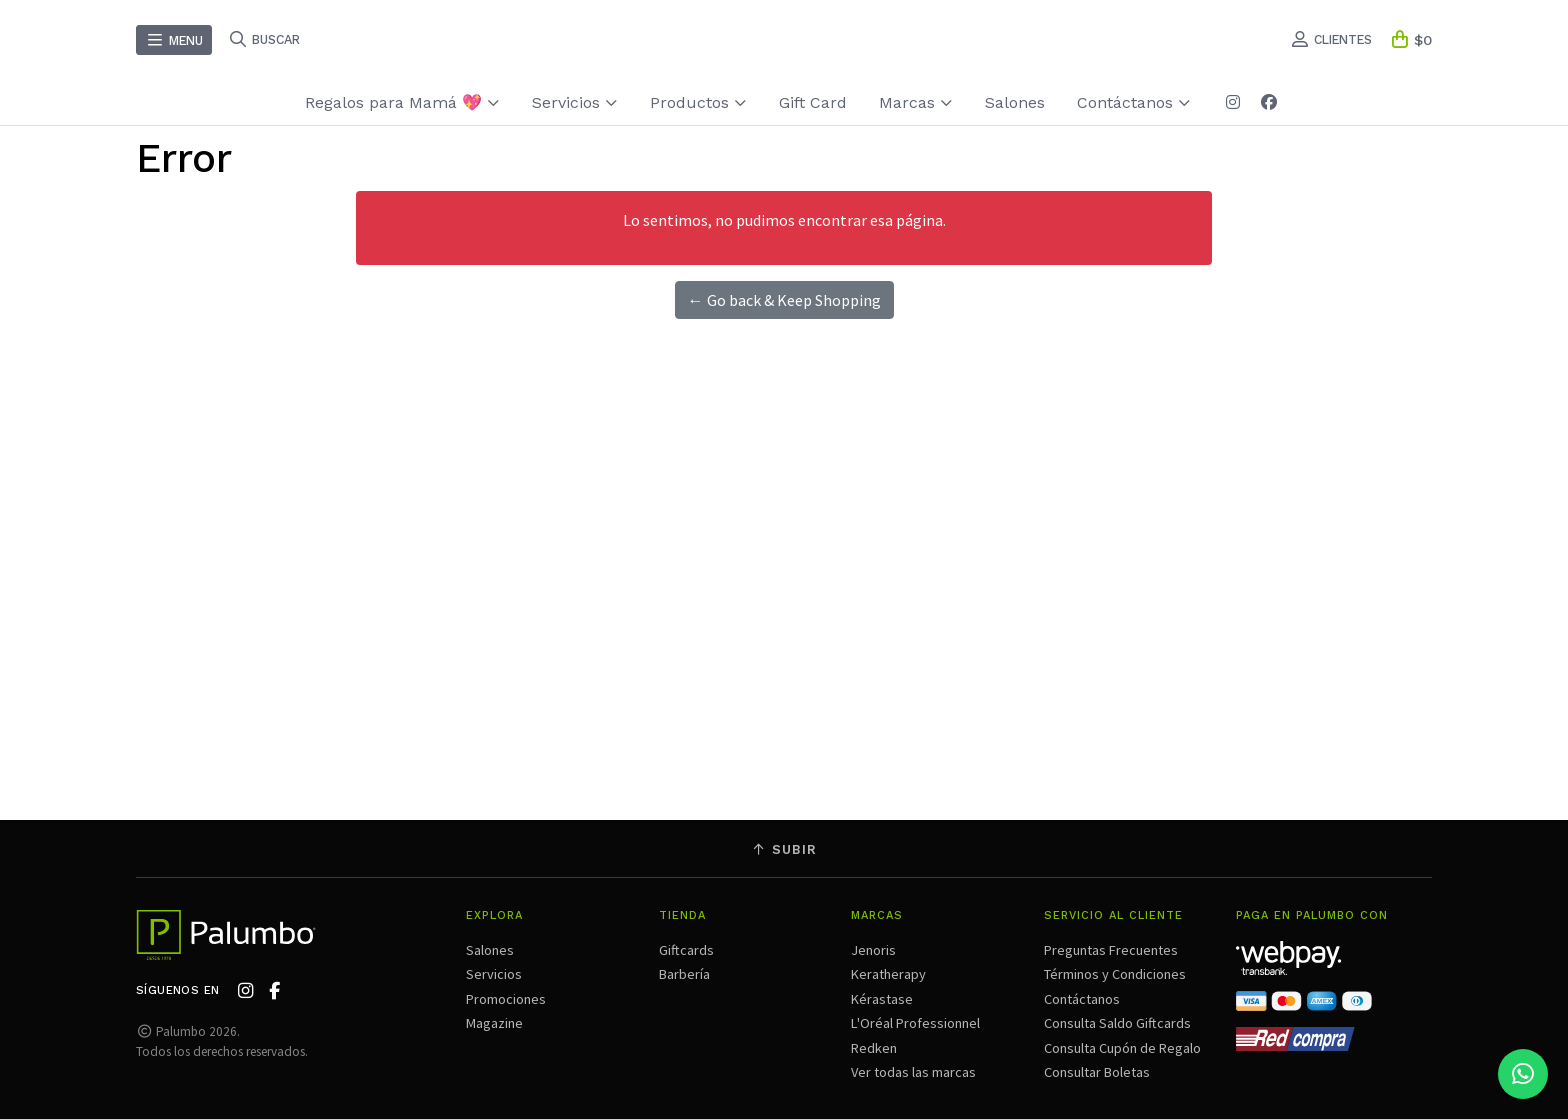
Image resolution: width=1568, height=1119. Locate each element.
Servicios (575, 102)
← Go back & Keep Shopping (784, 300)
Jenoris (873, 950)
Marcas (916, 102)
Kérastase (882, 999)
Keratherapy (888, 974)
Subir (784, 849)
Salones (1015, 102)
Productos (698, 102)
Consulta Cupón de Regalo (1122, 1048)
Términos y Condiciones (1115, 974)
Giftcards (686, 950)
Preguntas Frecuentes (1111, 950)
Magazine (494, 1023)
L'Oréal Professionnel (915, 1023)
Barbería (684, 974)
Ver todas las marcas (913, 1072)
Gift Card (813, 102)
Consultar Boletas (1097, 1072)
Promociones (506, 999)
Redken (874, 1048)
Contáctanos (1134, 102)
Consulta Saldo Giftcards (1117, 1023)
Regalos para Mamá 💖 (402, 102)
